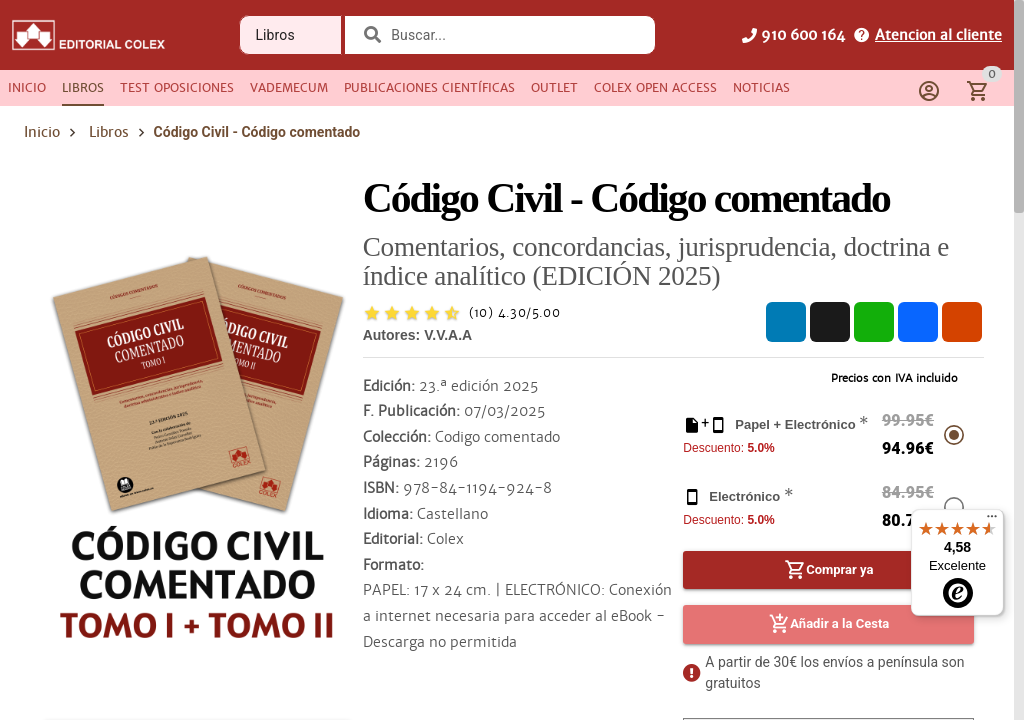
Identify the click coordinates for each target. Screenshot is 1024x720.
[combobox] (512, 35)
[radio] (372, 313)
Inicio (42, 132)
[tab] (27, 88)
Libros (109, 132)
